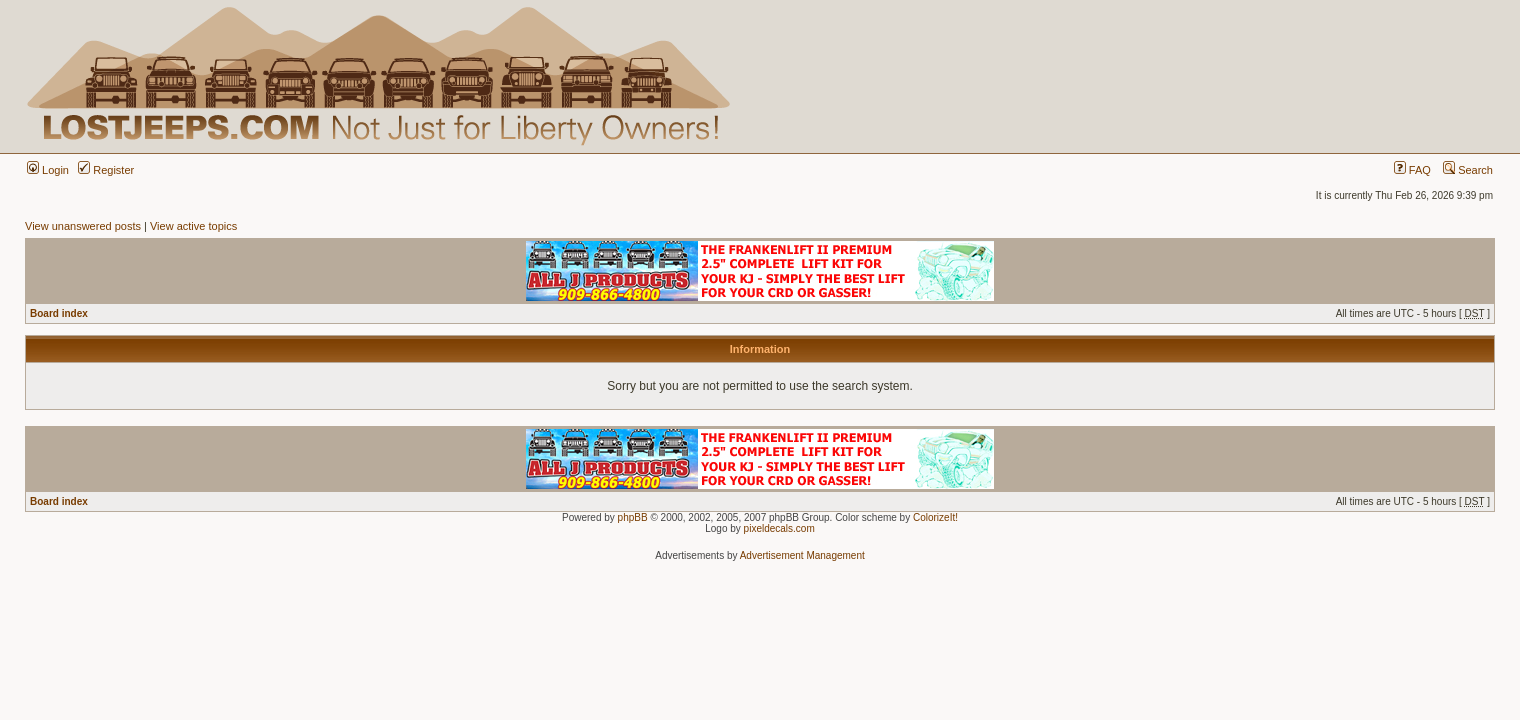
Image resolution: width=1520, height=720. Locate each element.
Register (106, 170)
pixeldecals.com (779, 528)
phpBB (633, 517)
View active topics (193, 226)
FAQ (1412, 170)
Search (1468, 170)
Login (48, 170)
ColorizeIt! (935, 517)
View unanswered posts (83, 226)
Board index (59, 313)
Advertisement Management (802, 555)
